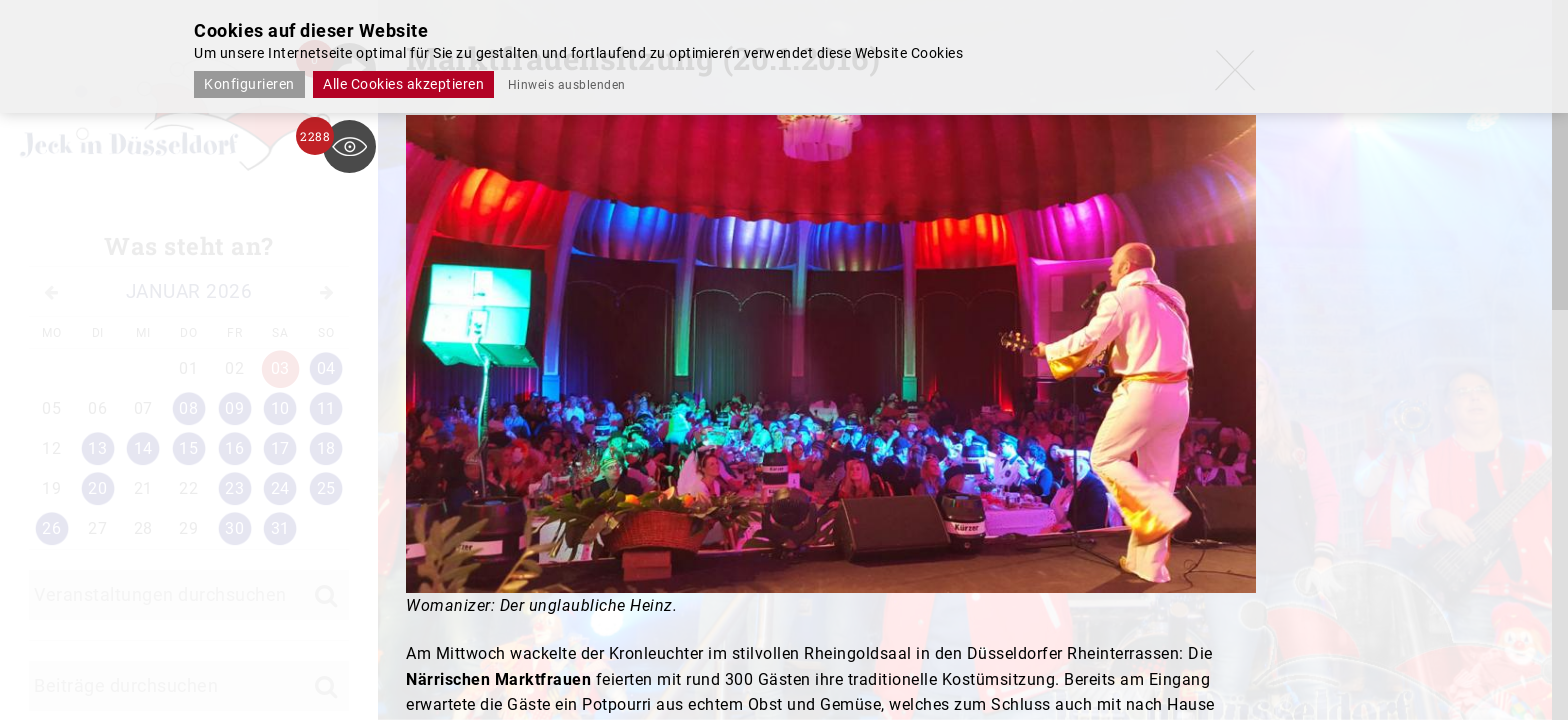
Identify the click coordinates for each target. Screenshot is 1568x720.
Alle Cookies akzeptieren (403, 84)
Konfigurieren (249, 84)
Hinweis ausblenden (567, 85)
